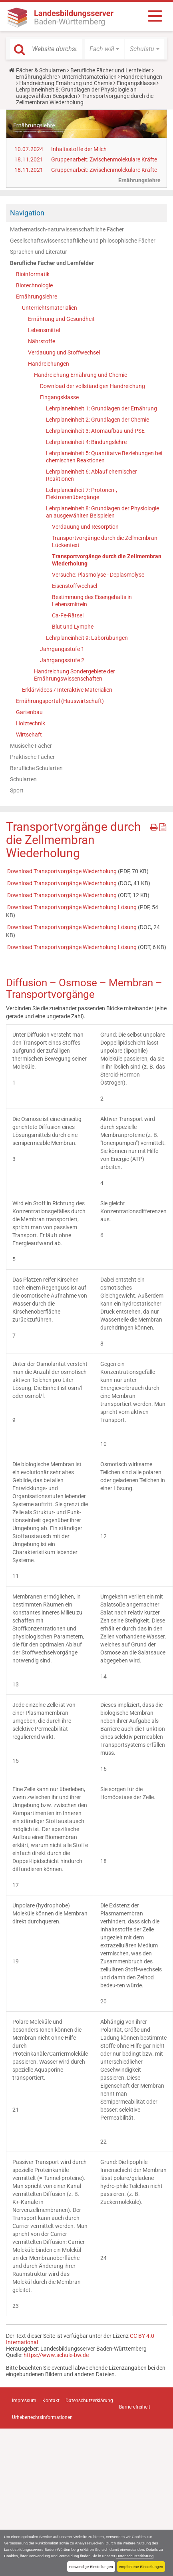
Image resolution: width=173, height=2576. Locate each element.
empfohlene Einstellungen (141, 2566)
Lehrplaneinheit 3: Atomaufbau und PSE (95, 431)
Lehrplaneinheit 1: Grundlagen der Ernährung (101, 408)
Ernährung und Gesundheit (61, 319)
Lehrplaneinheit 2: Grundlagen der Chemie (97, 419)
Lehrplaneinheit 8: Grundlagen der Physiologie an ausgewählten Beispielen (76, 92)
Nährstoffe (41, 341)
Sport (17, 790)
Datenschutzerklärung (134, 2556)
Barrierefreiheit (134, 2407)
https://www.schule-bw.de (56, 2355)
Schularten (23, 779)
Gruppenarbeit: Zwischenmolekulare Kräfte (104, 159)
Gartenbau (29, 712)
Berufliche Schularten (36, 768)
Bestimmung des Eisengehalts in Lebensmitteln (92, 600)
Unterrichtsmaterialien (89, 77)
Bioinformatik (33, 274)
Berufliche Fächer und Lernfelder (110, 70)
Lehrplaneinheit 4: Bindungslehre (86, 442)
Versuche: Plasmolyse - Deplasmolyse (98, 574)
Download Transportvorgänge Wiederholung (62, 871)
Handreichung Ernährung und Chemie (65, 83)
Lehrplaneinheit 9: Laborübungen (87, 638)
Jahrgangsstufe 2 (62, 660)
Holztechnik (30, 723)
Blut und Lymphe (72, 626)
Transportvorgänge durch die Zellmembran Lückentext (104, 541)
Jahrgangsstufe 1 (62, 649)
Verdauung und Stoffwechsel (64, 352)
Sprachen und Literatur (38, 252)
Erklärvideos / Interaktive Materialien (67, 690)
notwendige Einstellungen (91, 2566)
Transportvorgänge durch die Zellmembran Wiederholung (106, 560)
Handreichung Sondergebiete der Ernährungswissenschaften (74, 675)
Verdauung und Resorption (85, 527)
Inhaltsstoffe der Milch (79, 149)
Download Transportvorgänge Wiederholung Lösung (72, 907)
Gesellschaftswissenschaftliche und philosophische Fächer (82, 240)
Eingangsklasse (136, 83)
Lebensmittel (44, 330)
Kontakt (51, 2400)
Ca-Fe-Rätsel (68, 615)
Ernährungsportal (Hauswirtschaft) (60, 701)
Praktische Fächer (32, 757)
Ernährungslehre (36, 77)
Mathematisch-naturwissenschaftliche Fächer (67, 229)
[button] (104, 49)
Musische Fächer (31, 746)
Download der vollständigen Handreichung (92, 386)
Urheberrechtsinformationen (42, 2417)
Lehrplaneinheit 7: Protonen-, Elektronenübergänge (81, 493)
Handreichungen (141, 77)
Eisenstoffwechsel (74, 586)
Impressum (24, 2400)
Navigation (27, 213)
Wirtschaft (29, 734)
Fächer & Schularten (41, 70)
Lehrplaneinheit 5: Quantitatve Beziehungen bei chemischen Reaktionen (104, 457)
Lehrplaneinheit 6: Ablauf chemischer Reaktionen (91, 475)
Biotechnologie (34, 285)
